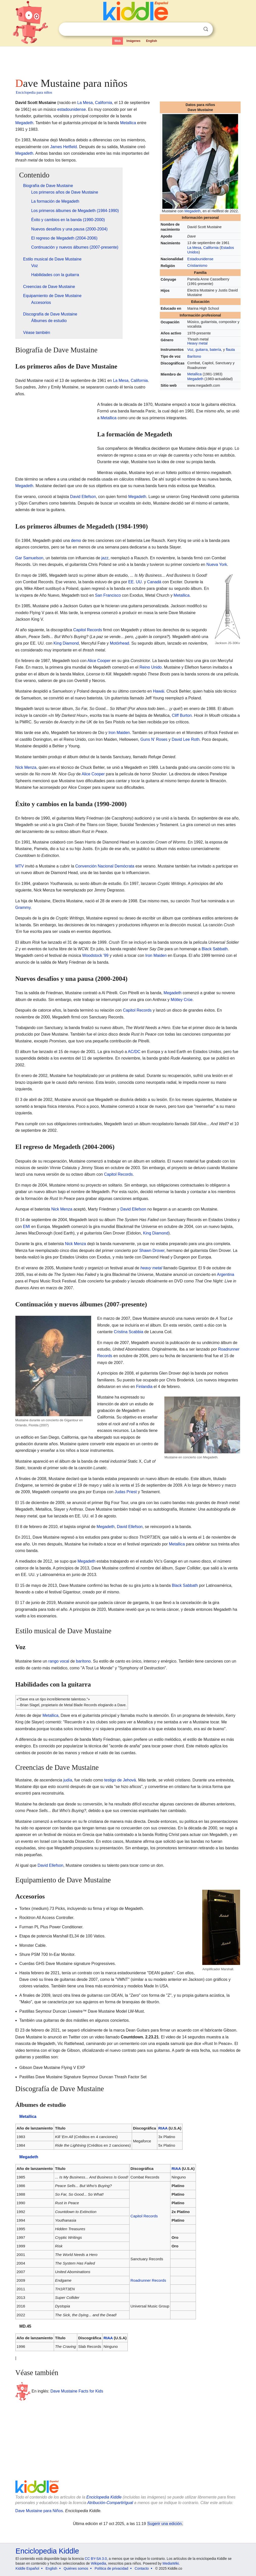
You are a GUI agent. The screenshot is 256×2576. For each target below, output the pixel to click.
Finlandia (144, 1386)
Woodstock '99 (95, 955)
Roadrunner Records (148, 2280)
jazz (104, 558)
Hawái (158, 691)
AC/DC (134, 1051)
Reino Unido (150, 667)
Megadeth (193, 211)
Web (117, 41)
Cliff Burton (182, 715)
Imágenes (133, 41)
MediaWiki (171, 2563)
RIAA (163, 2128)
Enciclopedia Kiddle (104, 2497)
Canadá (154, 582)
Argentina (225, 1274)
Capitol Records (87, 630)
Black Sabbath (215, 949)
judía (67, 1780)
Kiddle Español (27, 2568)
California (211, 248)
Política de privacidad (111, 2568)
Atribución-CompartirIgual (110, 2503)
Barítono (194, 356)
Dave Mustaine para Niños (39, 2511)
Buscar (206, 29)
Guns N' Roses (153, 739)
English (151, 41)
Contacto (142, 2568)
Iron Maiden (119, 732)
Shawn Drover (152, 1250)
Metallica (194, 374)
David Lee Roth (185, 739)
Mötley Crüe (181, 999)
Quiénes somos (76, 2568)
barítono (83, 1661)
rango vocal (58, 1661)
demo (76, 540)
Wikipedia (98, 2563)
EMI (26, 1226)
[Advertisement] (127, 60)
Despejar (195, 29)
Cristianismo (197, 266)
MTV (19, 866)
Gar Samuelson (29, 558)
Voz (190, 350)
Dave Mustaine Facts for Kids (76, 2391)
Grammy (23, 907)
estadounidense (71, 109)
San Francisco (108, 595)
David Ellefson (83, 496)
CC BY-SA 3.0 (96, 2559)
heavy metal (151, 1268)
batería (215, 350)
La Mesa (194, 248)
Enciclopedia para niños (34, 92)
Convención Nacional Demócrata (104, 866)
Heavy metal (197, 343)
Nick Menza (26, 767)
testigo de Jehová (120, 1780)
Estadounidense (200, 259)
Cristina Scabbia (128, 1332)
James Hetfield (63, 147)
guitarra (201, 350)
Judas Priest (126, 1492)
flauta (230, 350)
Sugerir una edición (164, 2523)
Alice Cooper (99, 661)
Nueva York (216, 564)
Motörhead (119, 643)
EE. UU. (135, 582)
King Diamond (66, 643)
